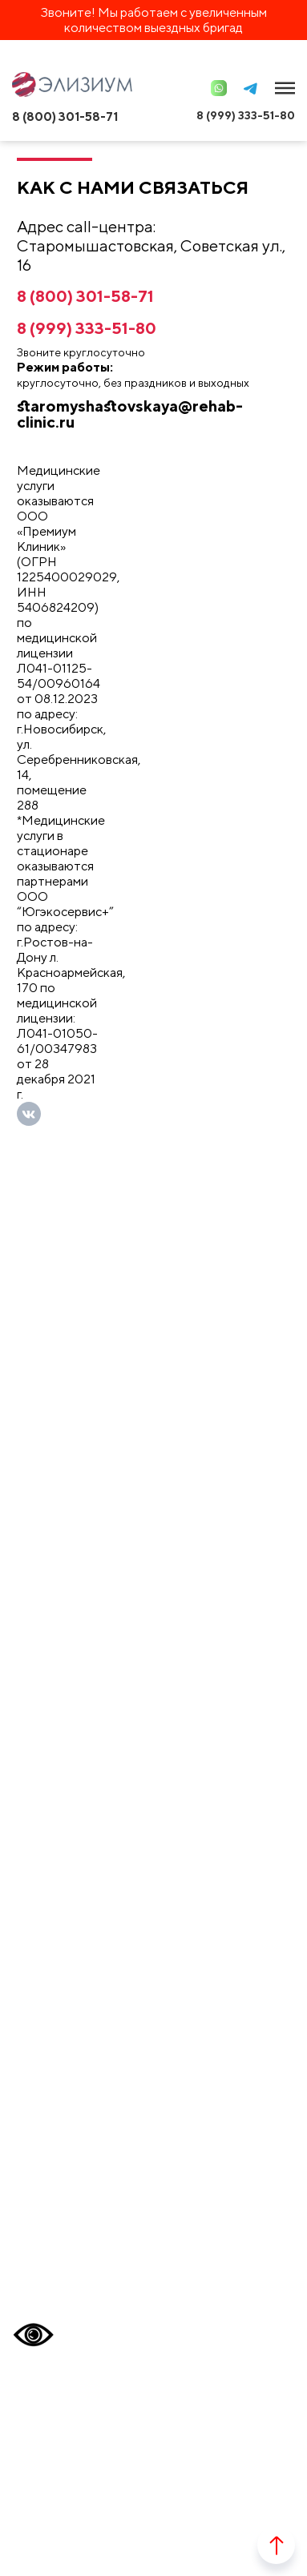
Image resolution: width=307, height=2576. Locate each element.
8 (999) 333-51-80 (245, 115)
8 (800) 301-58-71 (65, 116)
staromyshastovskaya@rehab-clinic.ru (130, 414)
